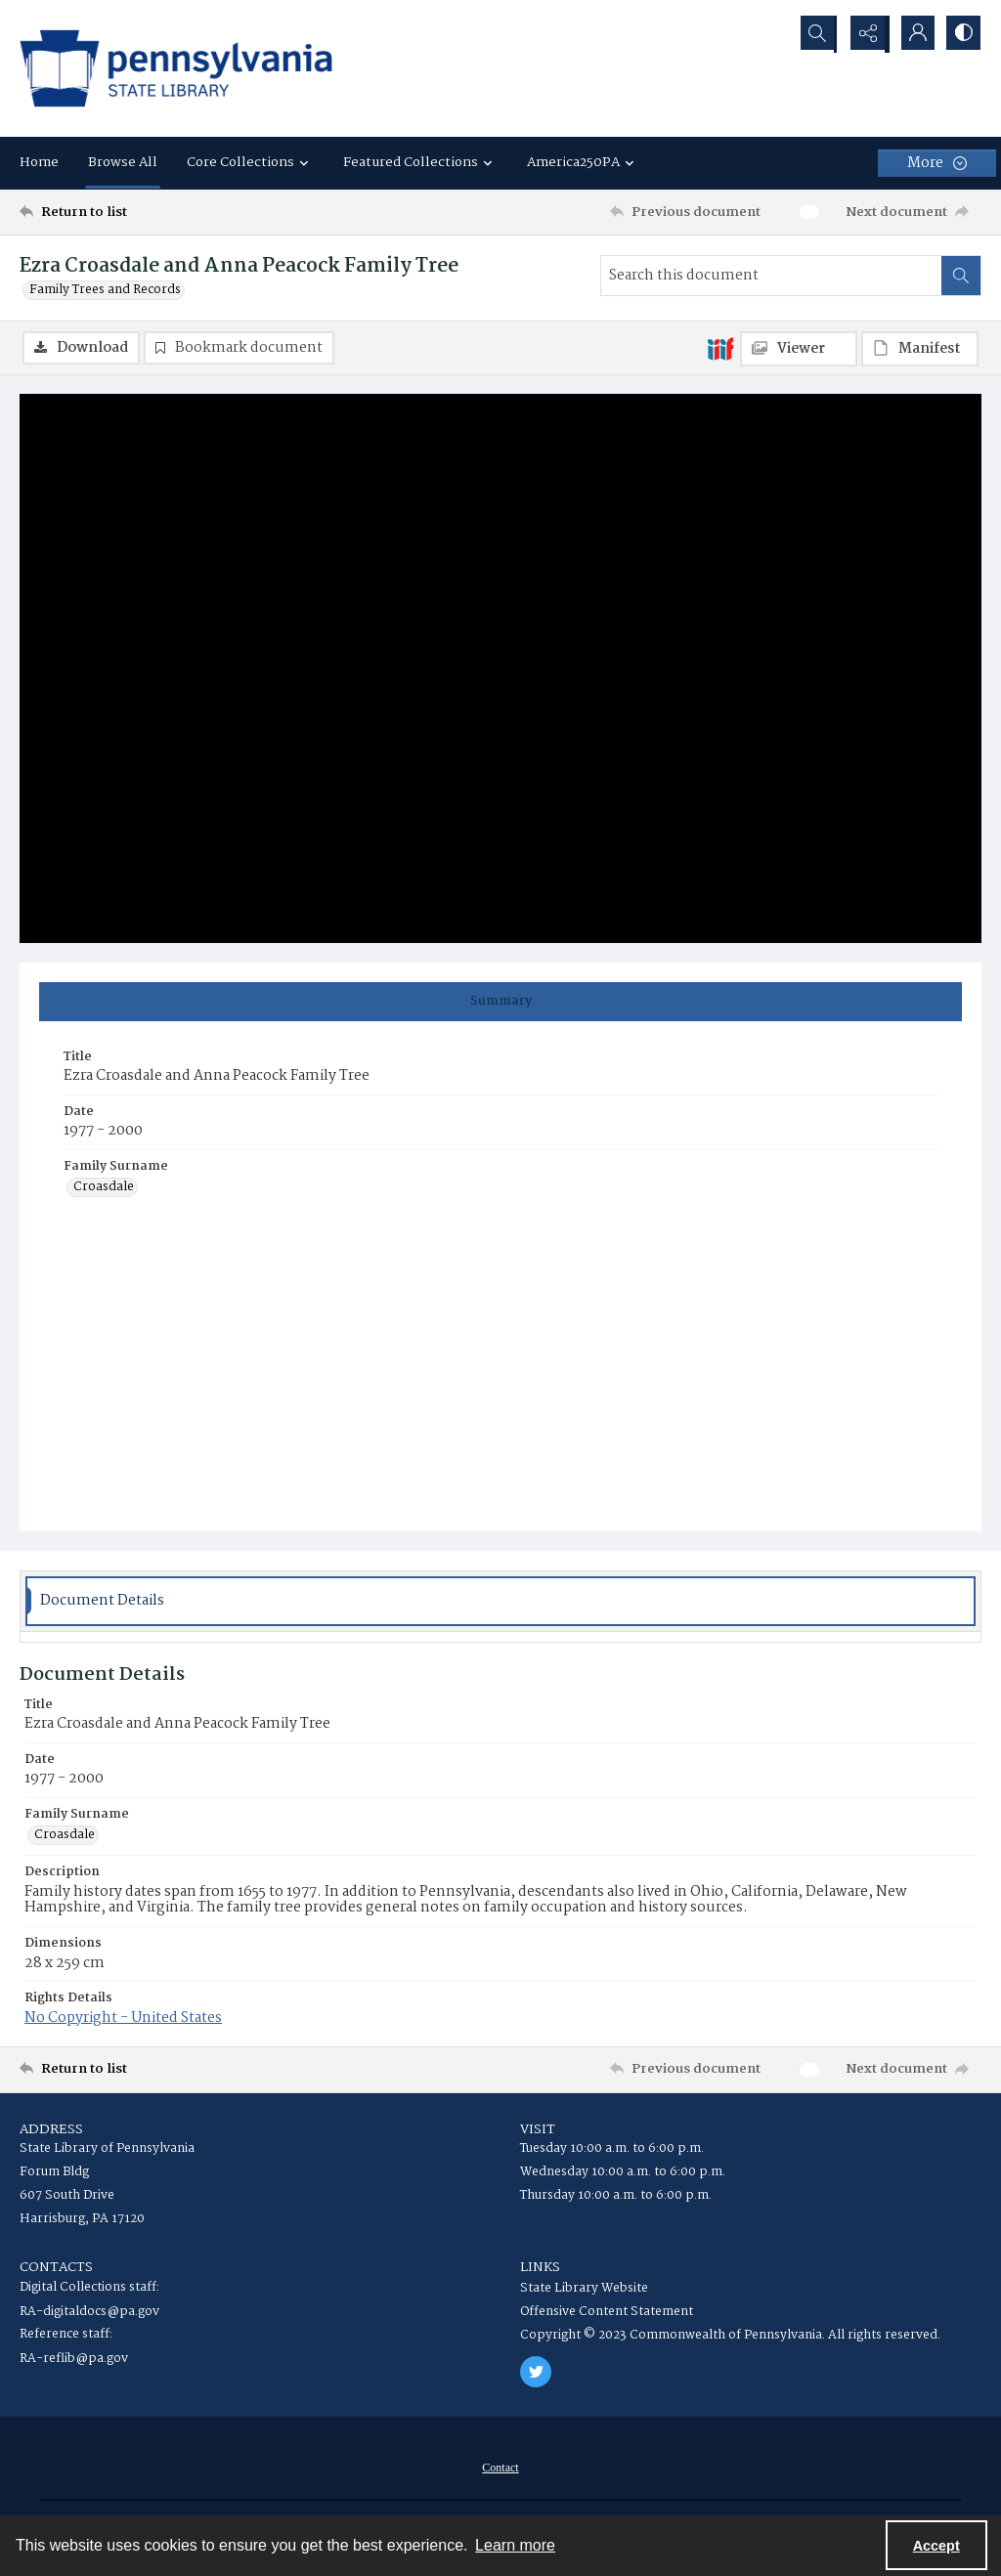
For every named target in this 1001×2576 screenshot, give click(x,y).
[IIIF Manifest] (920, 348)
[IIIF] (720, 348)
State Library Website (584, 2289)
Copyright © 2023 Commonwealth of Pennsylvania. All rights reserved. (730, 2336)
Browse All (122, 162)
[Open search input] (815, 34)
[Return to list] (150, 212)
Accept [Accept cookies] (936, 2546)
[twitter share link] (535, 2372)
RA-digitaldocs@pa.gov (89, 2312)
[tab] (500, 1002)
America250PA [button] (583, 162)
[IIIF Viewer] (798, 348)
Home (39, 162)
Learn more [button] (515, 2545)
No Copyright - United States (123, 2019)
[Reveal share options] (864, 34)
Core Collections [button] (250, 162)
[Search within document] (960, 275)
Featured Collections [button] (420, 162)
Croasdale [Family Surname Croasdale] (103, 1189)
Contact (500, 2468)
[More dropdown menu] (937, 163)
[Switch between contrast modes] (961, 34)
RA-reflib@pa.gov (74, 2359)
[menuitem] (500, 2468)
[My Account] (913, 34)
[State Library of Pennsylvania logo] (176, 68)
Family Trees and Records (105, 290)
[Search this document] (771, 275)
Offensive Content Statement (606, 2312)
